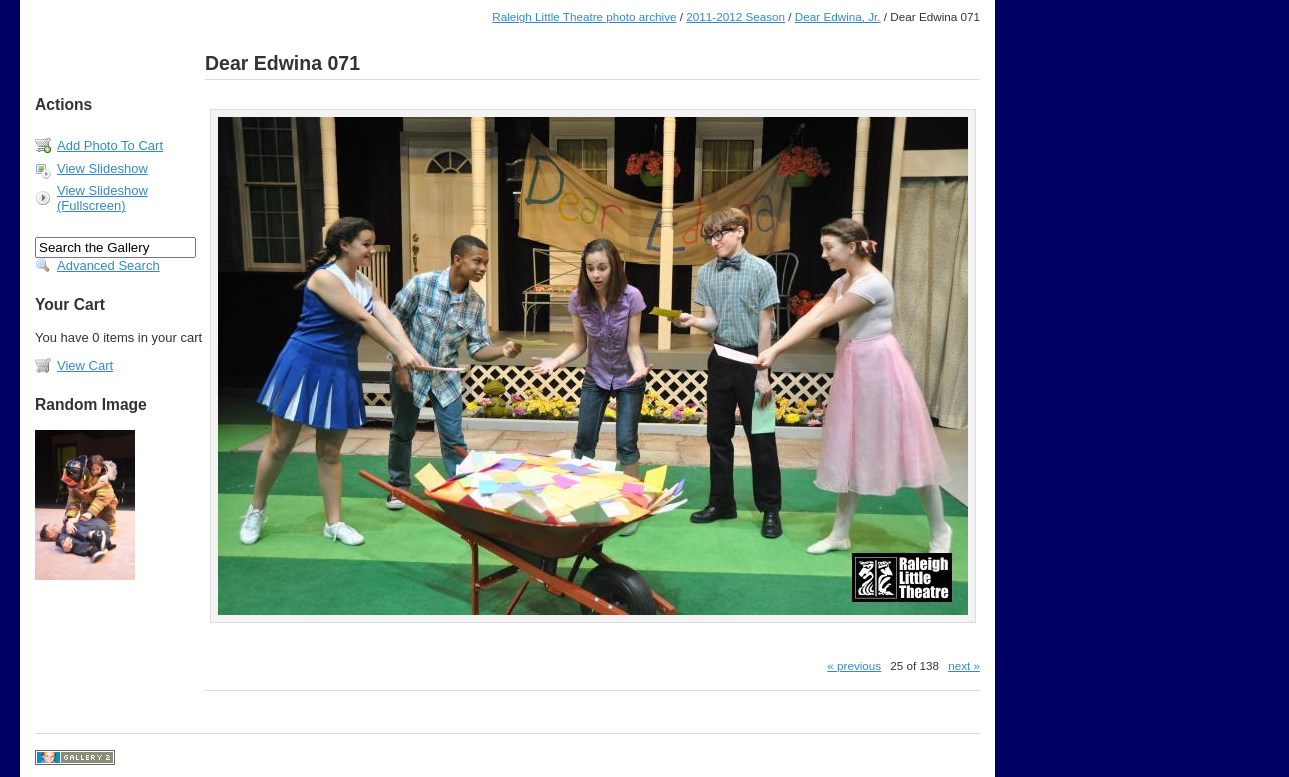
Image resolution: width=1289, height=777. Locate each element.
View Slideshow (102, 168)
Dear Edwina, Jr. (838, 16)
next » (964, 665)
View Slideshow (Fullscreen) (102, 198)
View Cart (85, 365)
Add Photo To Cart (110, 145)
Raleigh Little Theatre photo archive (584, 16)
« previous (854, 665)
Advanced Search (108, 265)
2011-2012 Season (735, 16)
